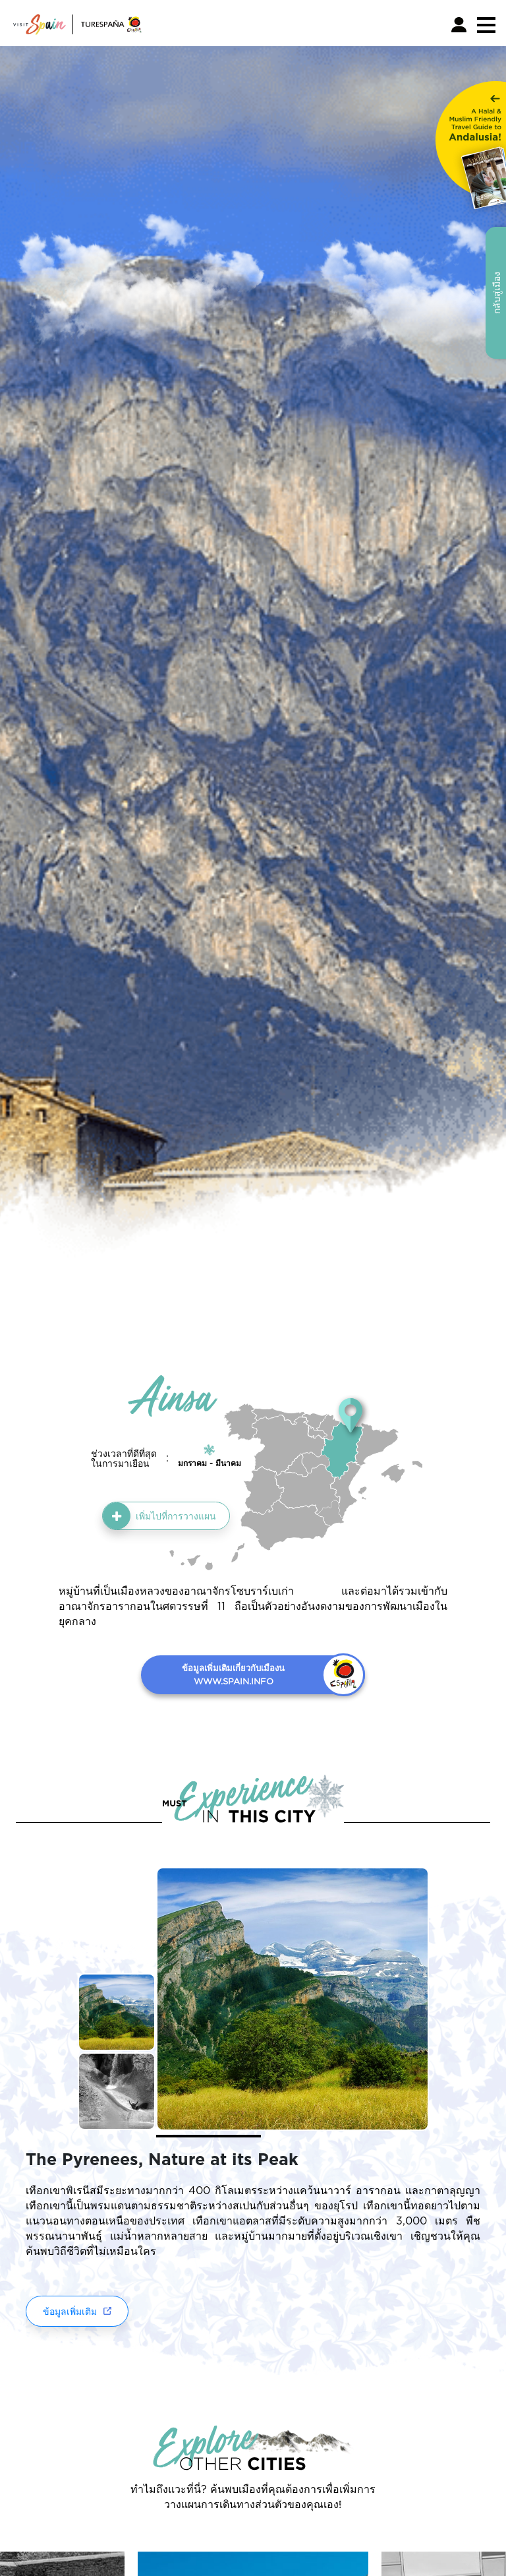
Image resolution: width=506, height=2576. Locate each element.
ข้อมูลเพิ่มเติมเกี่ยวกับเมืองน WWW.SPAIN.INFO (233, 1674)
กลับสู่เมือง (496, 293)
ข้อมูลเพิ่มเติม (70, 2311)
